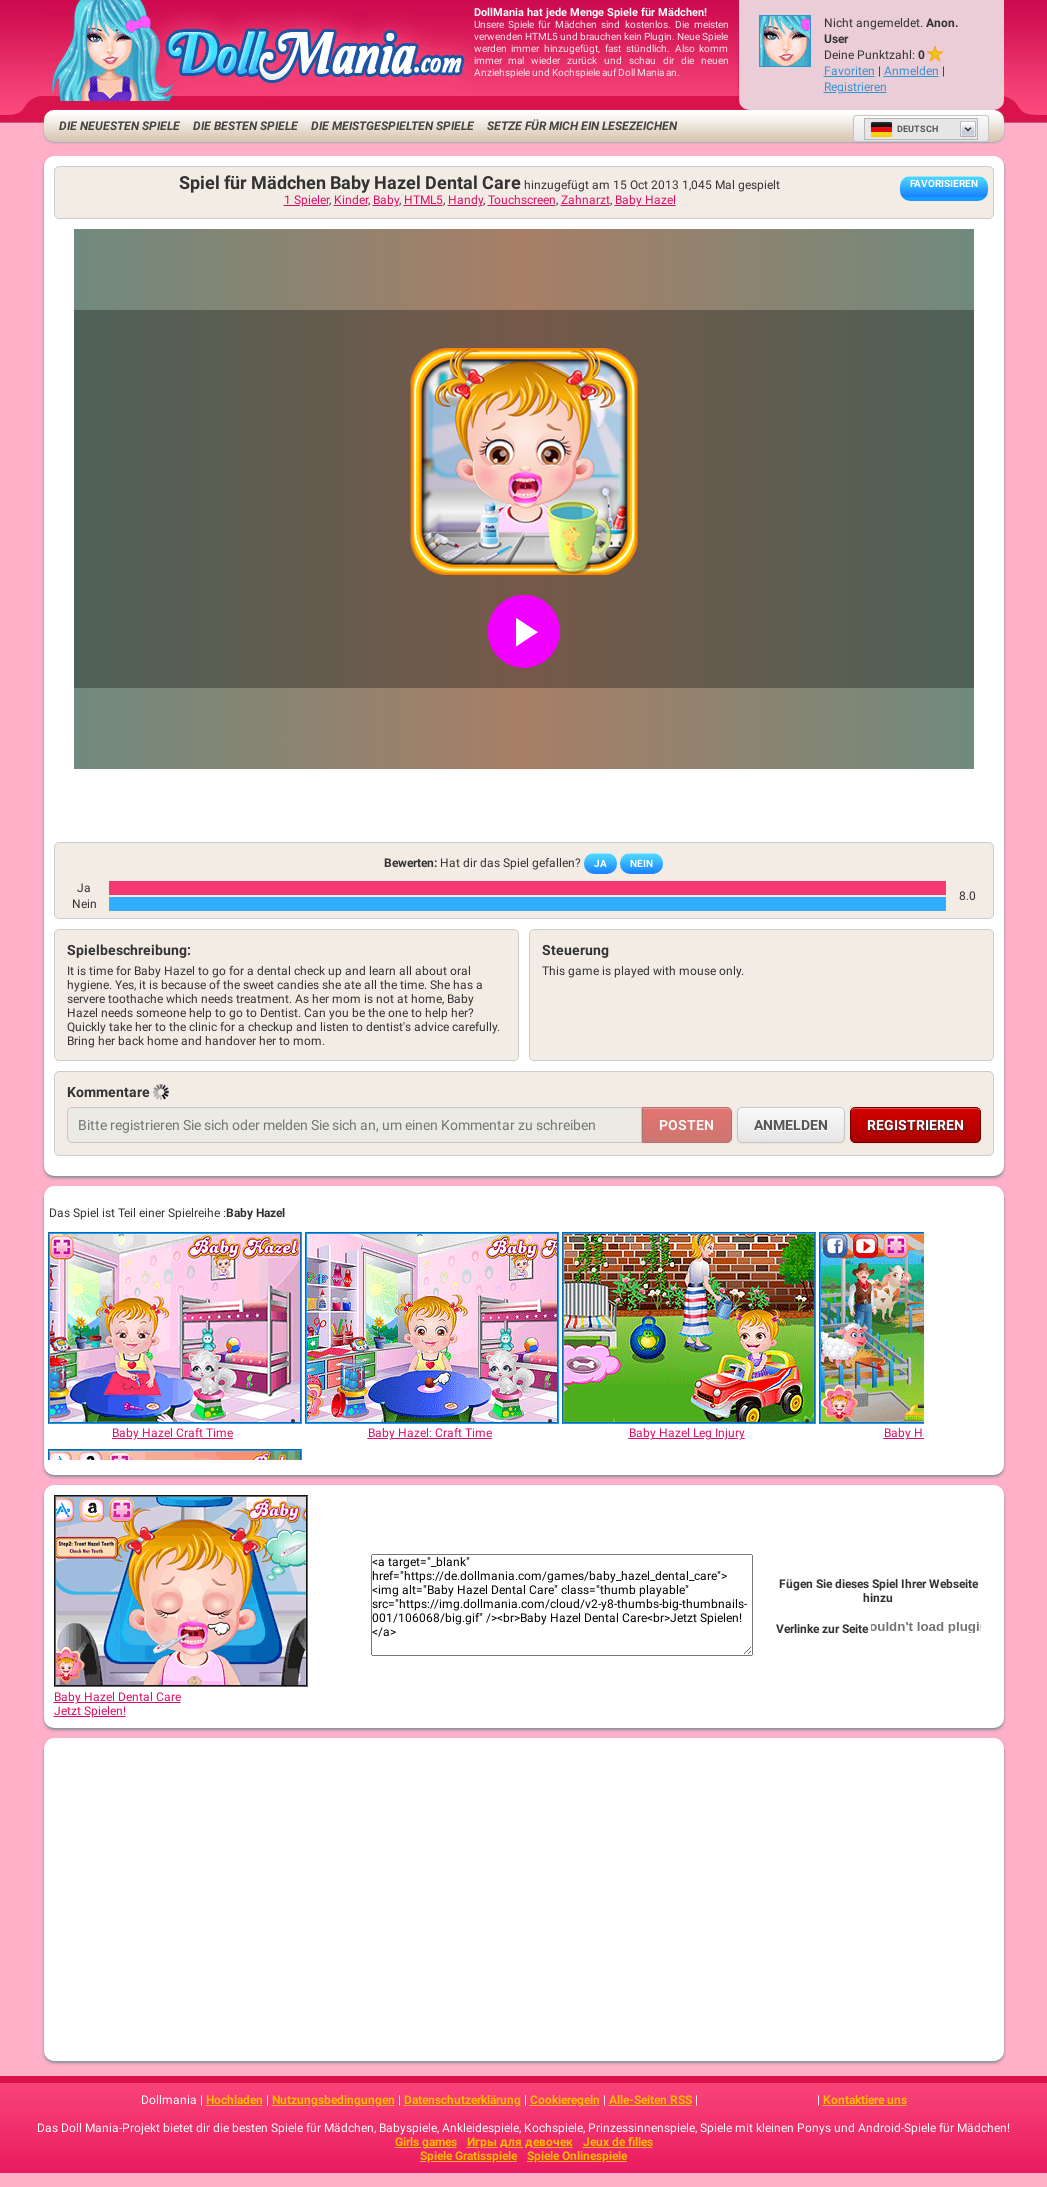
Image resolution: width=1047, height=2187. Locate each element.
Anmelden (911, 71)
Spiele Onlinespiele (577, 2156)
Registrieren (855, 87)
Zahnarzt (585, 200)
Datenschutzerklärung (462, 2100)
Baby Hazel (645, 200)
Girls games (426, 2142)
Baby (386, 200)
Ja (600, 863)
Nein (641, 863)
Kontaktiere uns (865, 2100)
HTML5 (423, 200)
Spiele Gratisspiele (468, 2156)
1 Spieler (306, 200)
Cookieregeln (565, 2100)
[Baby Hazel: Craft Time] (431, 1328)
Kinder (351, 200)
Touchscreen (522, 200)
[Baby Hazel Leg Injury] (688, 1328)
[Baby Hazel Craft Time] (174, 1328)
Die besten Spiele (245, 126)
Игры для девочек (520, 2142)
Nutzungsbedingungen (333, 2100)
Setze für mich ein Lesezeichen (582, 126)
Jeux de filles (618, 2142)
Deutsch (904, 129)
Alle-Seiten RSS (650, 2100)
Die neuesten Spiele (119, 126)
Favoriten (849, 71)
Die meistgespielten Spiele (392, 126)
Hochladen (234, 2100)
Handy (465, 200)
